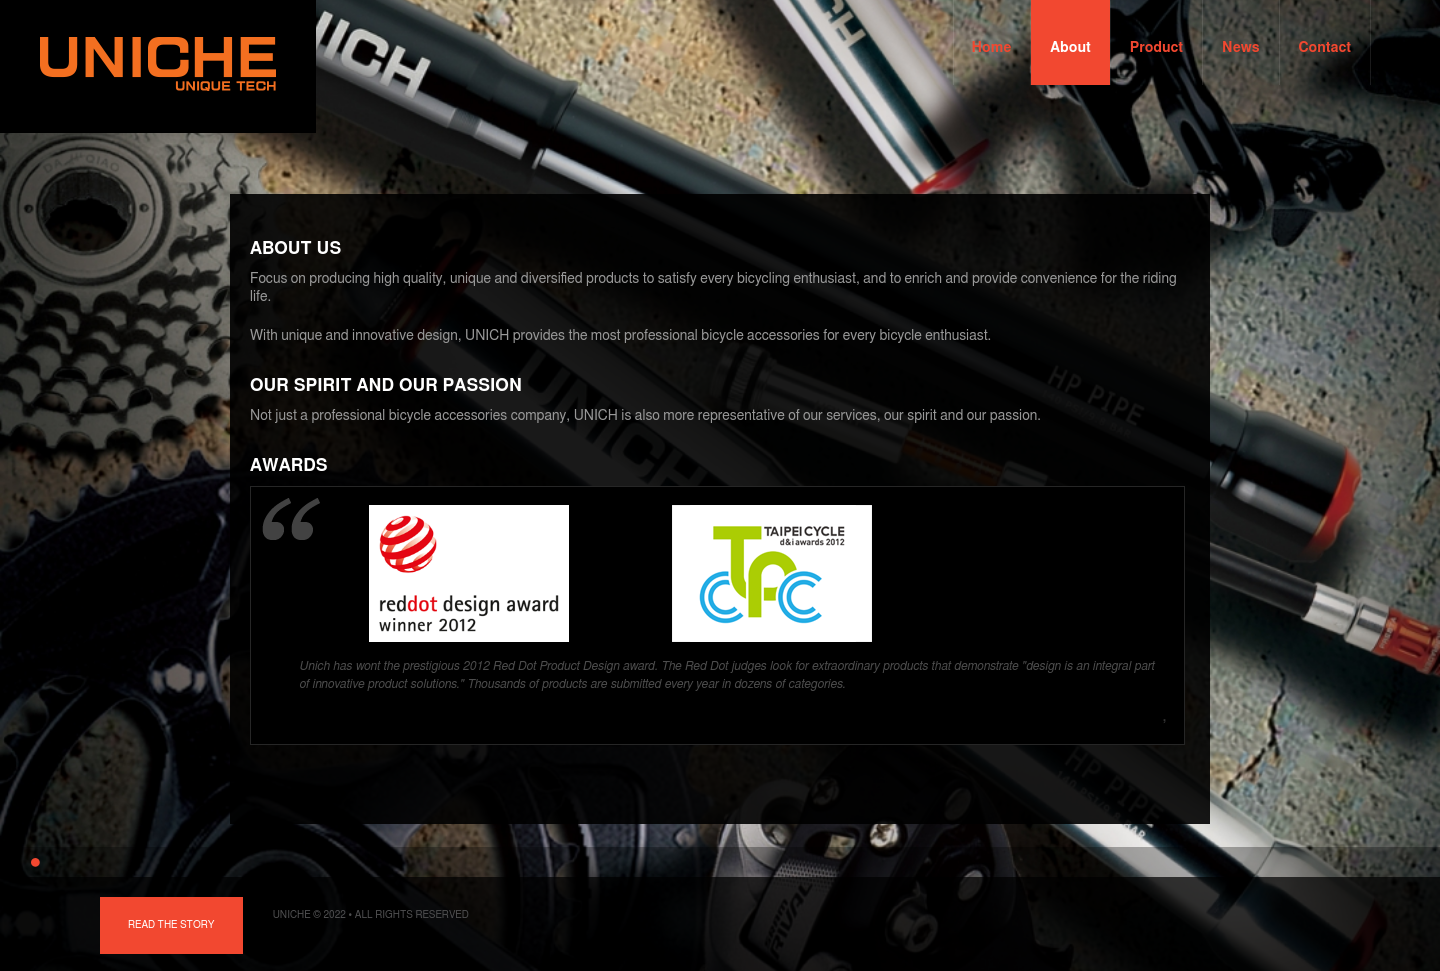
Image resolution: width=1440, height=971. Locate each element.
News (1240, 48)
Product (1156, 48)
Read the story (171, 925)
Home (992, 48)
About (1070, 48)
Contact (1325, 48)
